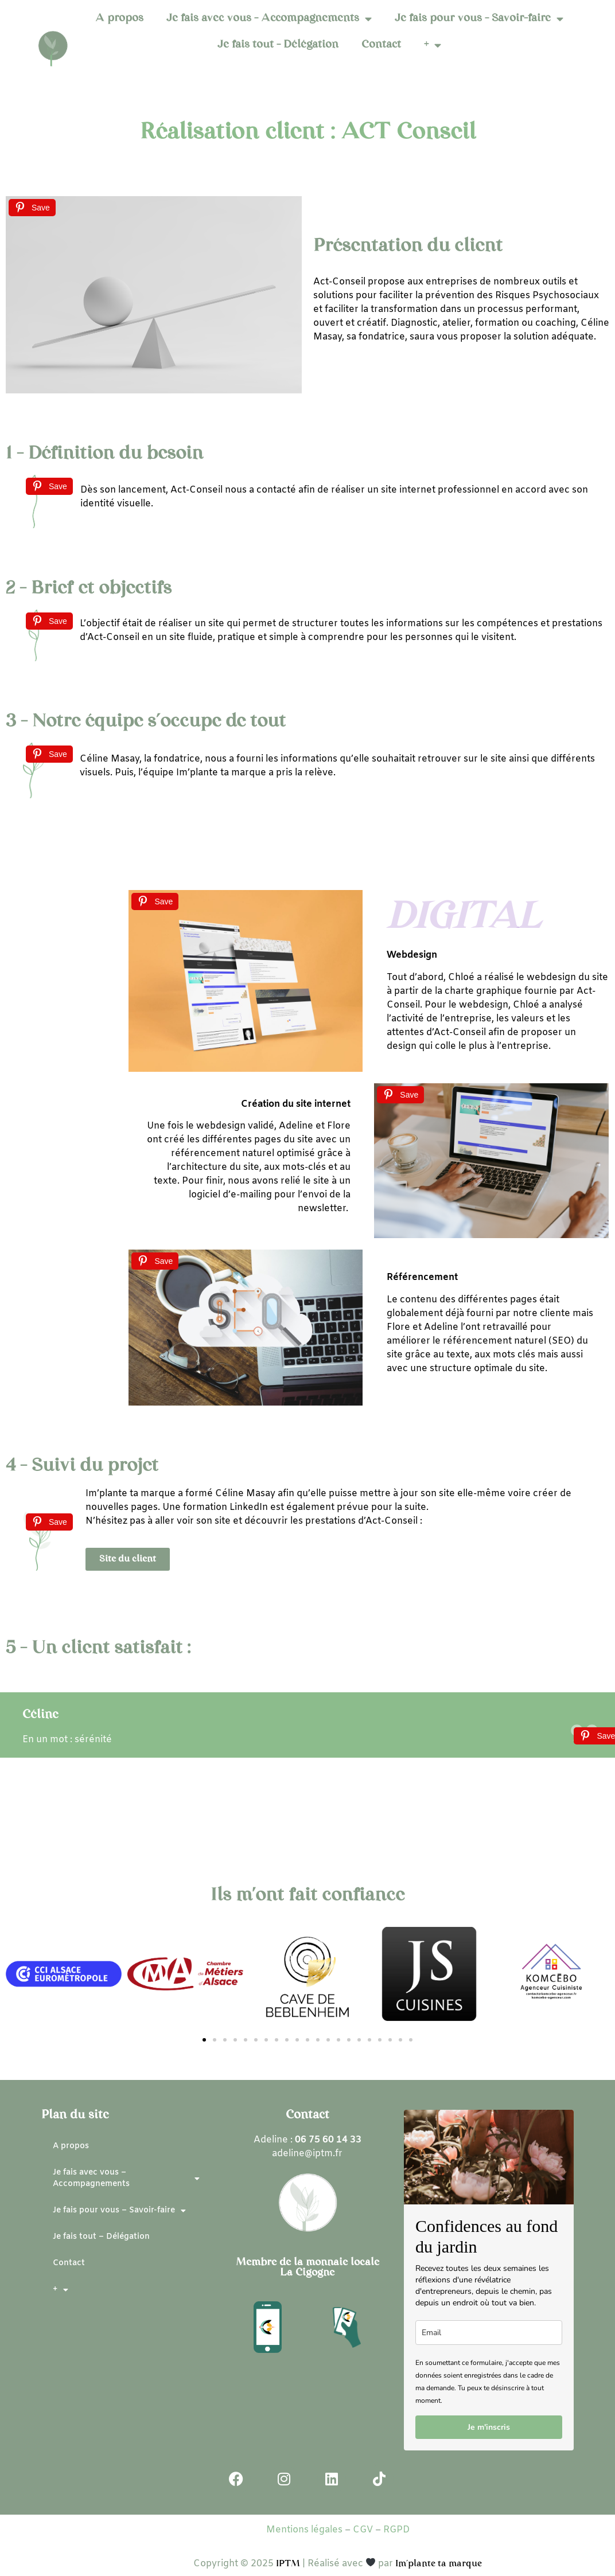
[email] (488, 2332)
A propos (119, 18)
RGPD (396, 2530)
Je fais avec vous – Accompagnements (269, 18)
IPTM (289, 2564)
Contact (381, 45)
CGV (363, 2530)
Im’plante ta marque (438, 2564)
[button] (204, 2040)
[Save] (32, 207)
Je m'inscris (489, 2427)
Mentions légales (304, 2530)
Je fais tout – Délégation (277, 45)
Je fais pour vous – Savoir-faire (479, 18)
